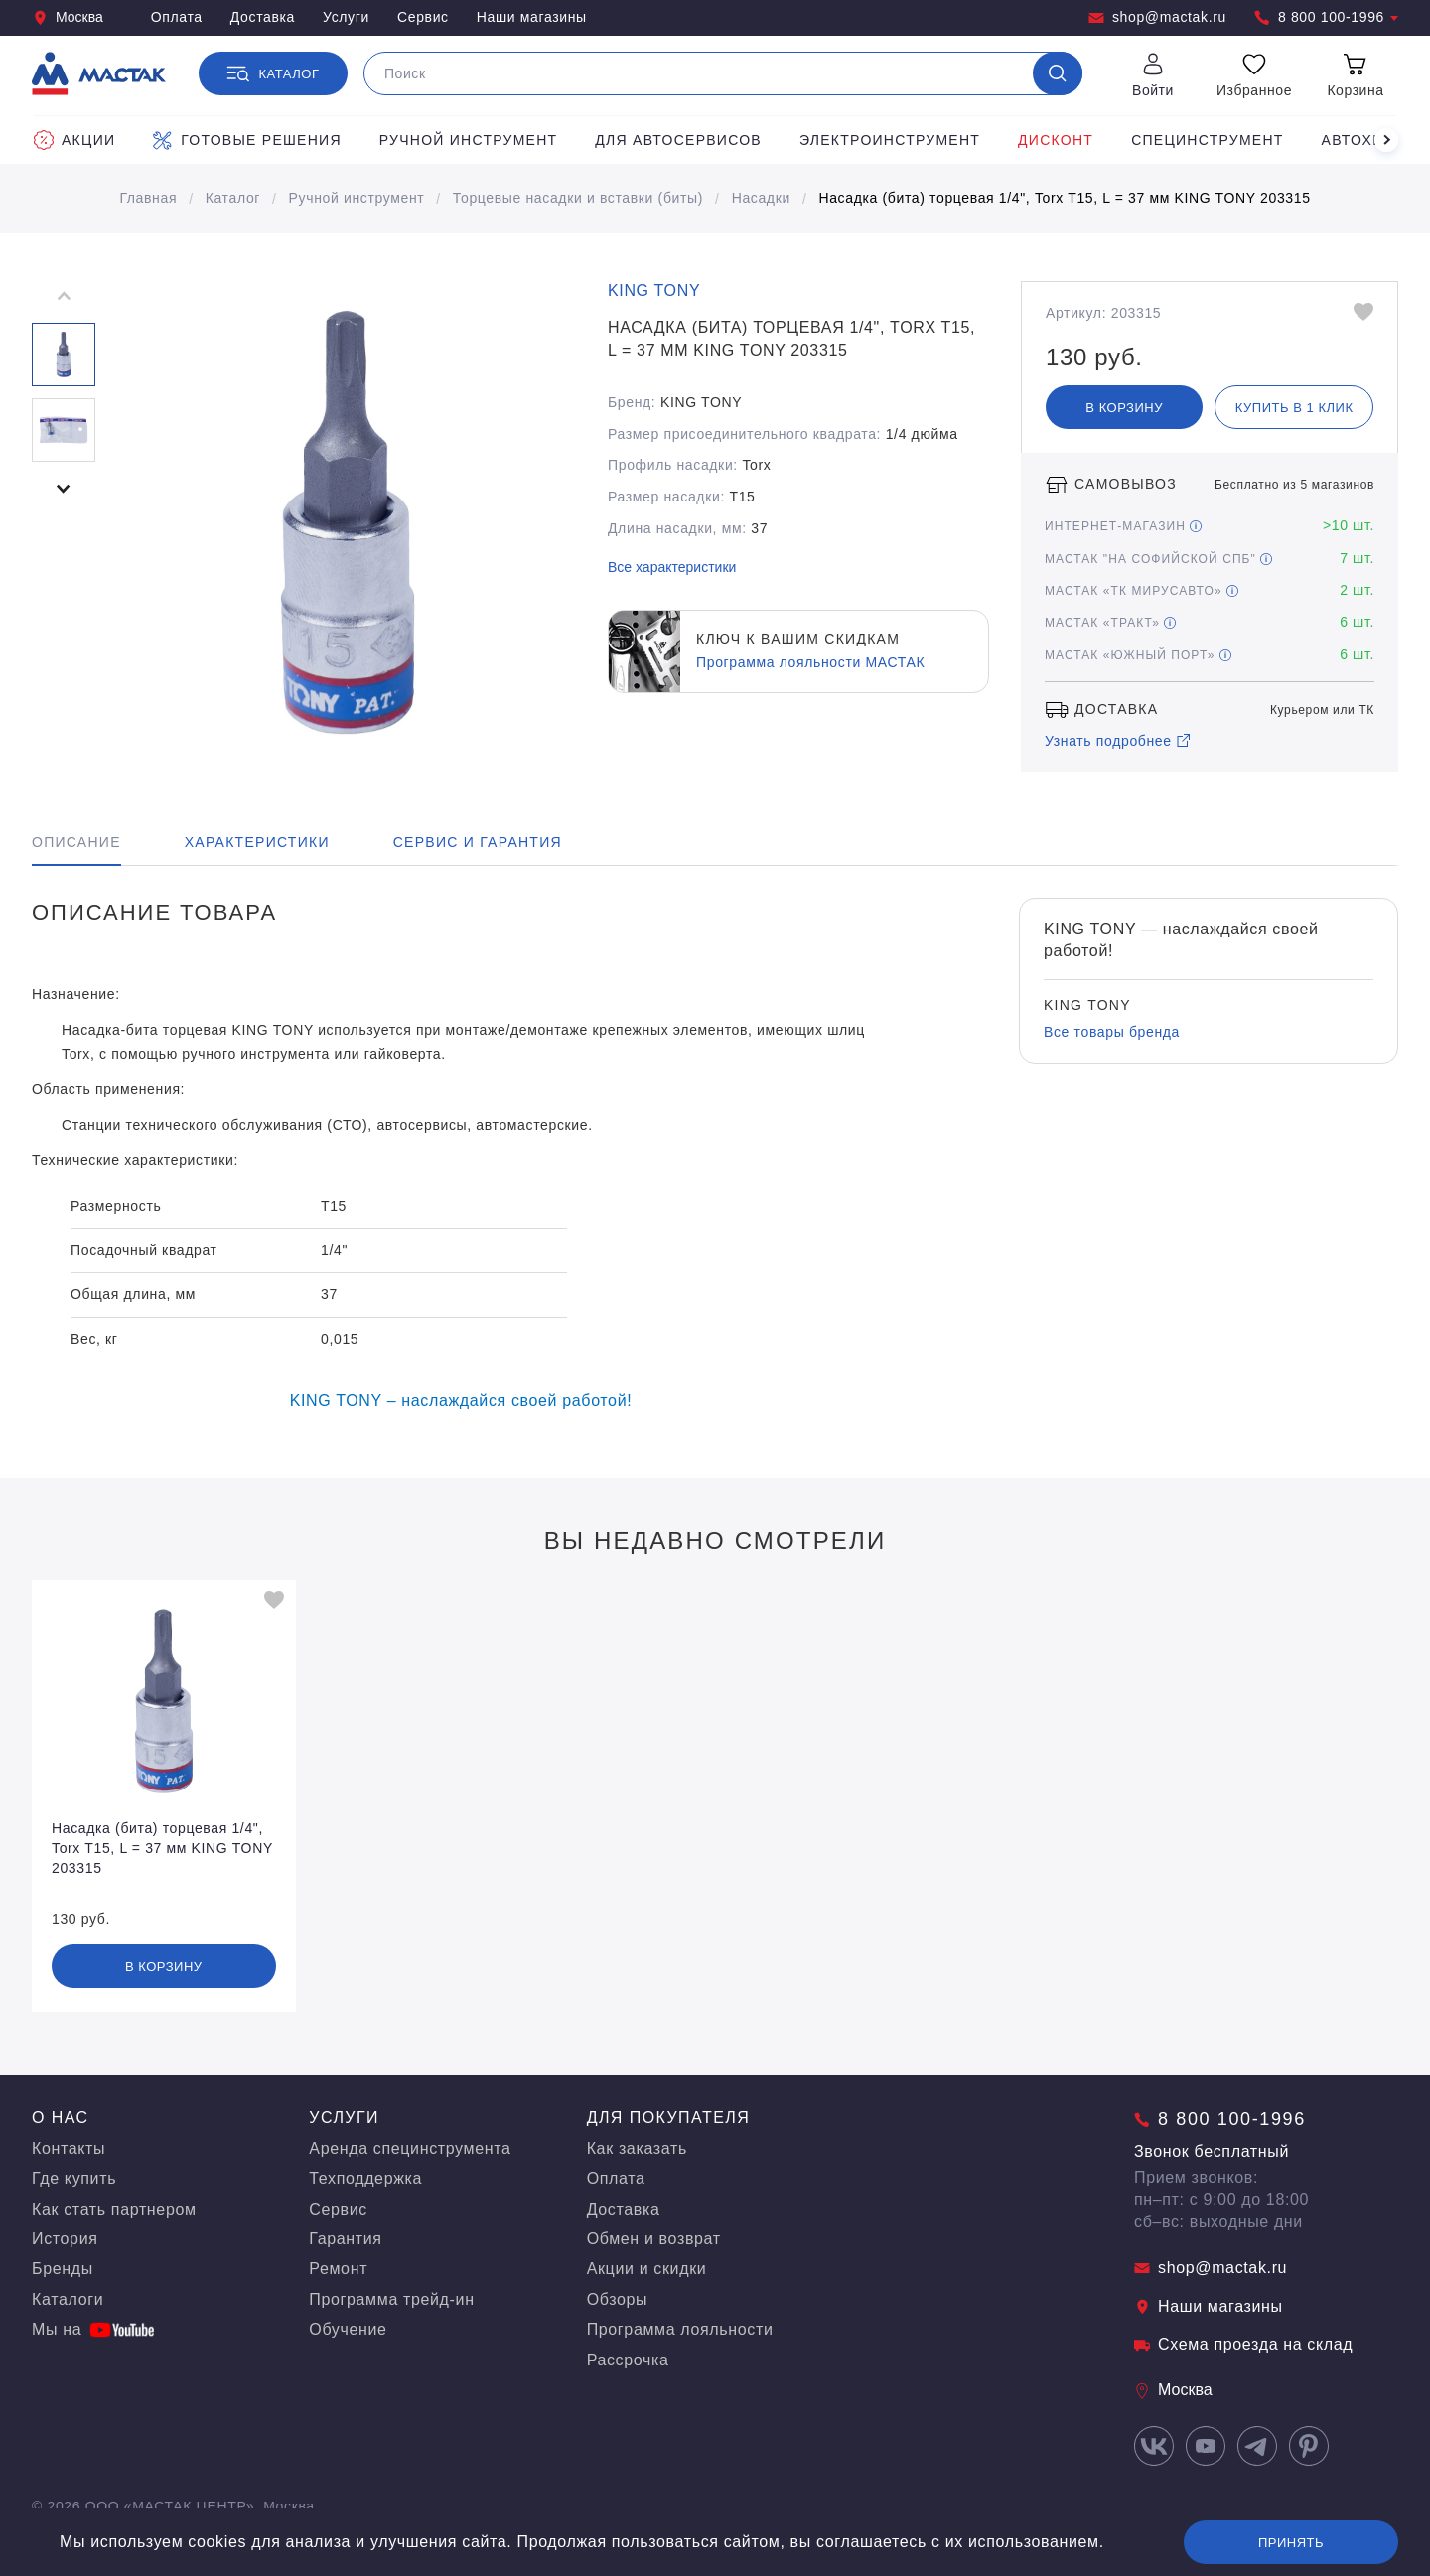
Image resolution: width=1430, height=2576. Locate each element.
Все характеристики (672, 567)
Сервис (423, 17)
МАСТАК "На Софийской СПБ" (1158, 559)
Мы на (93, 2329)
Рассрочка (628, 2360)
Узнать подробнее (1118, 741)
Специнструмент (1207, 140)
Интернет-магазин (1123, 526)
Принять (1291, 2542)
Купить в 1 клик (1294, 407)
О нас (60, 2117)
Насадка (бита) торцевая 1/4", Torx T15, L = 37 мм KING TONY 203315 (1064, 198)
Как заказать (637, 2148)
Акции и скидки (647, 2268)
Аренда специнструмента (409, 2148)
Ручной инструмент (468, 140)
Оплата (177, 17)
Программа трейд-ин (391, 2299)
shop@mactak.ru (1157, 17)
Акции (74, 140)
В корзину (1124, 407)
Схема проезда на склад (1243, 2344)
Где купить (74, 2178)
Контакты (68, 2148)
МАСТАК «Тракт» (1110, 623)
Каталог (233, 198)
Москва (67, 17)
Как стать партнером (114, 2209)
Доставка (262, 17)
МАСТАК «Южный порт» (1138, 655)
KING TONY (654, 290)
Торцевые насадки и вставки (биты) (578, 198)
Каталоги (67, 2299)
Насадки (761, 198)
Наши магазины (532, 17)
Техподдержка (365, 2178)
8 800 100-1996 (1326, 17)
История (65, 2238)
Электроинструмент (889, 140)
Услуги (346, 17)
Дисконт (1055, 140)
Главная (148, 198)
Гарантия (345, 2238)
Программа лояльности (680, 2329)
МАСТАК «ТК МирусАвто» (1141, 591)
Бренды (62, 2268)
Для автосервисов (678, 140)
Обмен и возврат (654, 2238)
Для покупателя (669, 2117)
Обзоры (617, 2299)
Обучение (347, 2329)
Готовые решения (247, 140)
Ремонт (338, 2268)
